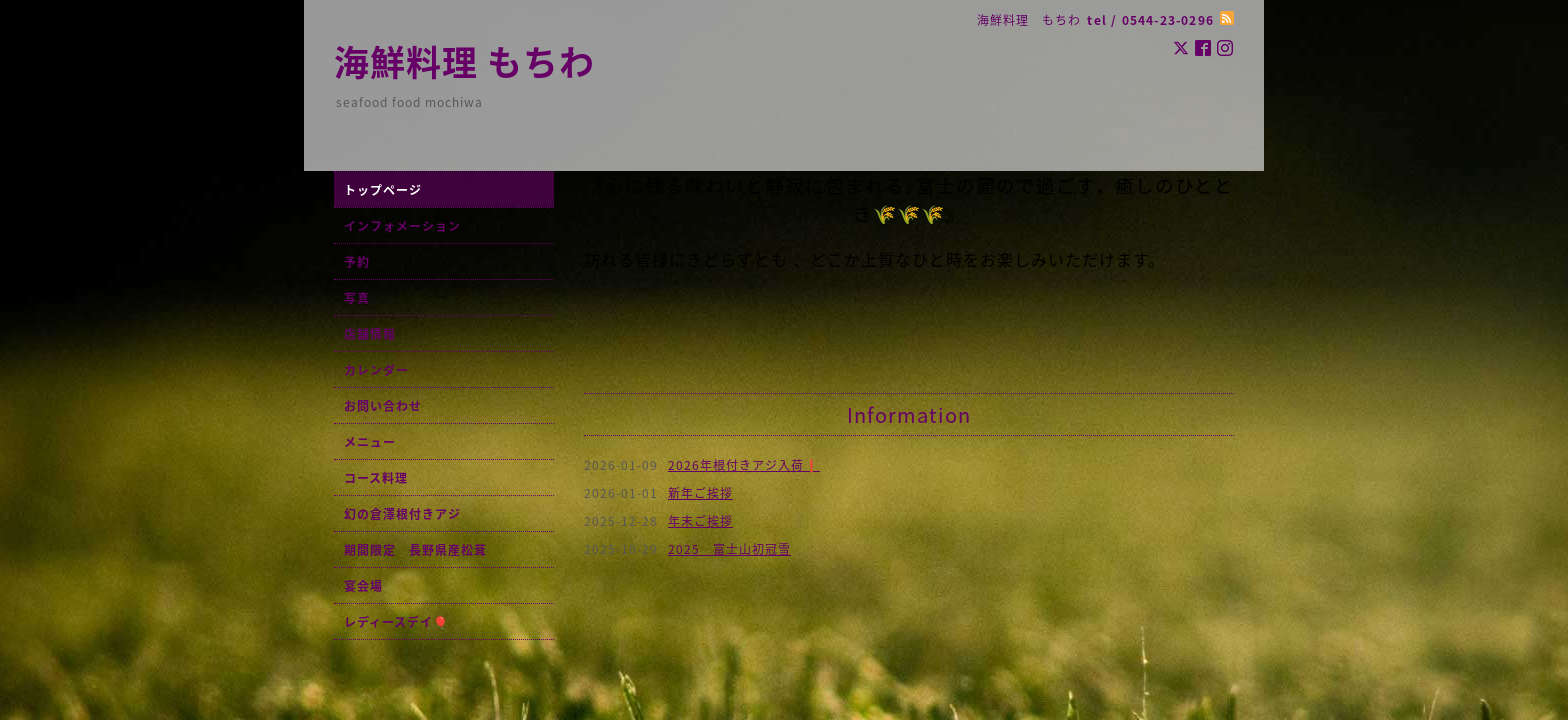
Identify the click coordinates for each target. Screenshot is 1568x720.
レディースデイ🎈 (396, 622)
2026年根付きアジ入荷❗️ (744, 465)
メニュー (370, 442)
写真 (357, 298)
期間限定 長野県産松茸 (415, 550)
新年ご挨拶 (700, 493)
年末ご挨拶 (700, 521)
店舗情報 (370, 334)
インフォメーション (402, 226)
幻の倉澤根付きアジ (402, 514)
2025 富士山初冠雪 (729, 549)
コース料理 (376, 478)
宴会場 (363, 586)
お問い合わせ (383, 406)
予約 (357, 262)
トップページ (383, 190)
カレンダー (376, 370)
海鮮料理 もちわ (464, 61)
